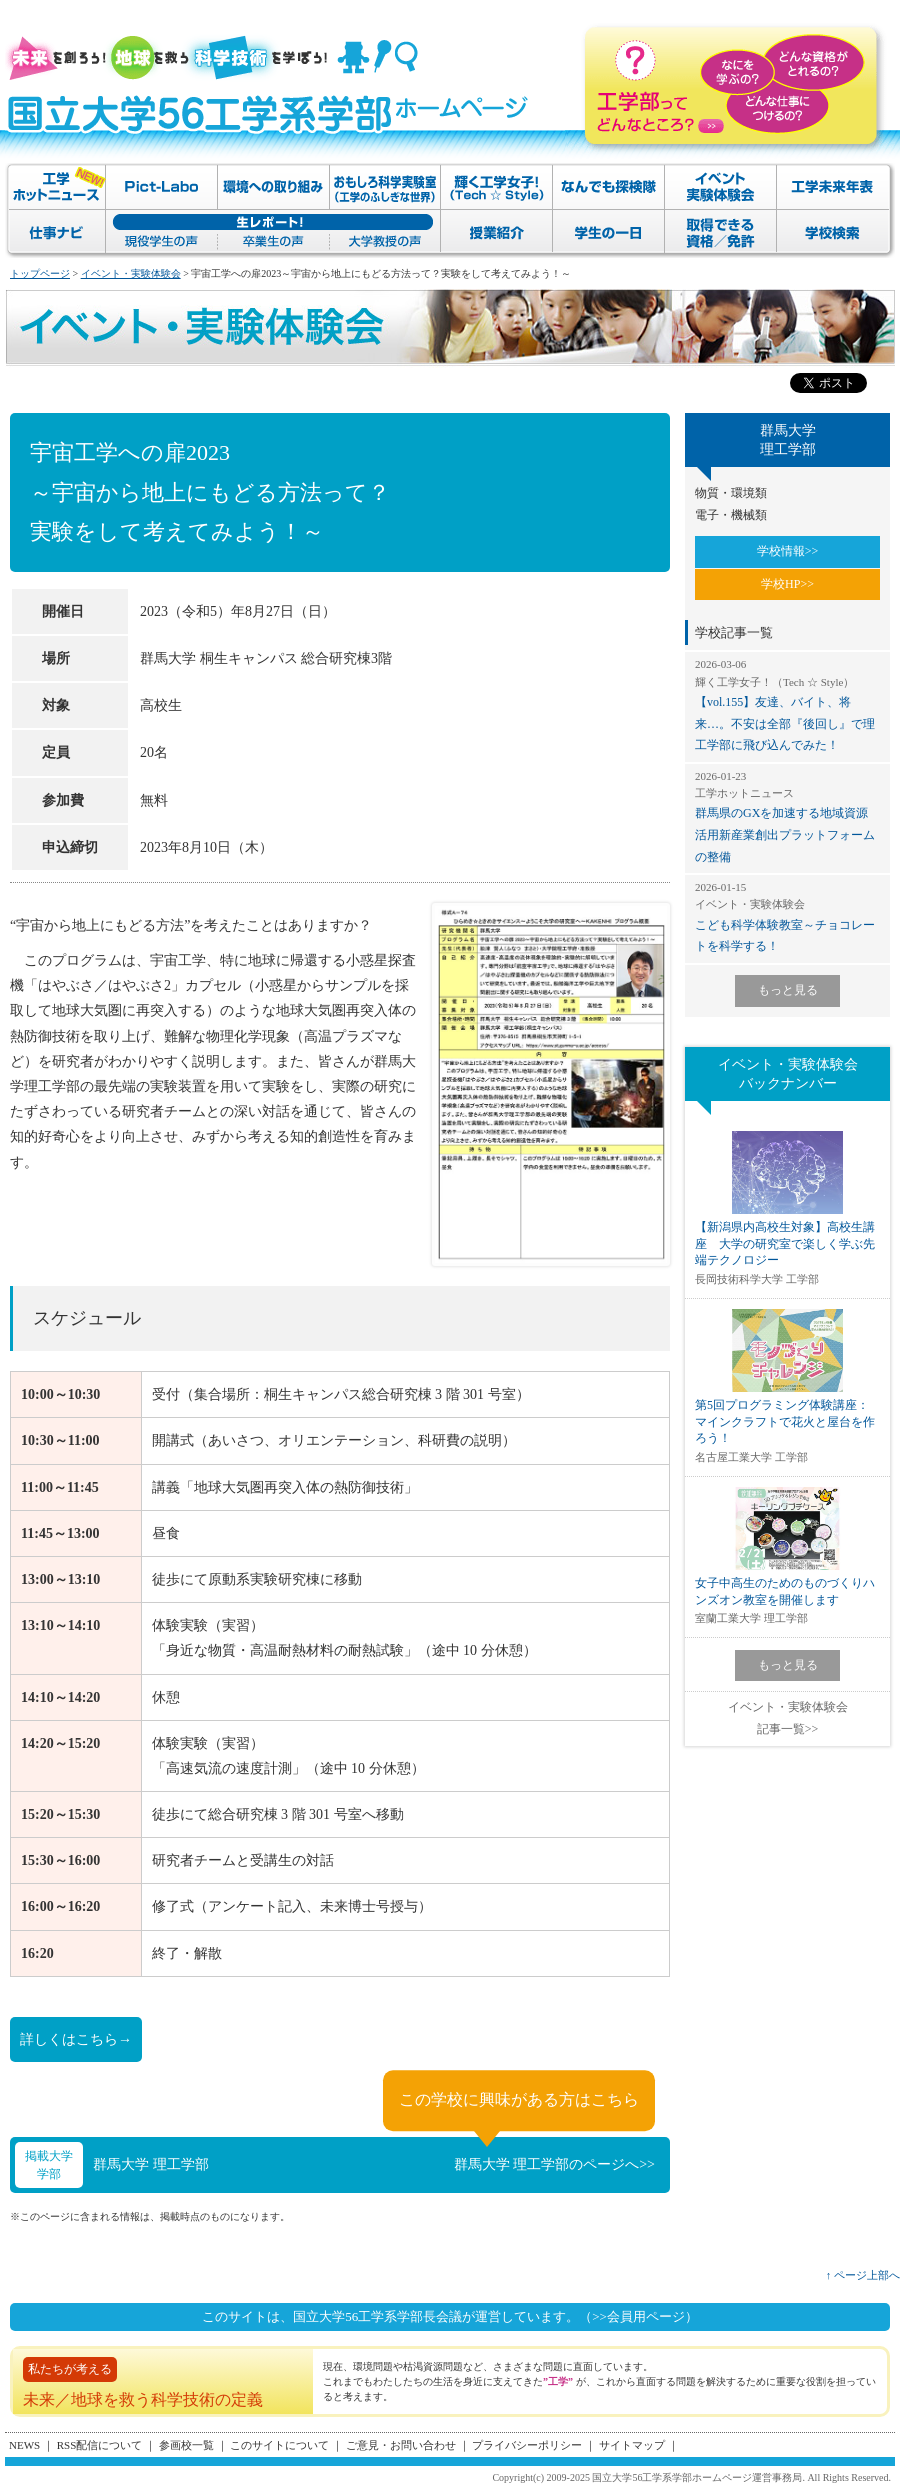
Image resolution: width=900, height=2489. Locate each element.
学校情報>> (788, 551)
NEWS (24, 2445)
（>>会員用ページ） (638, 2316)
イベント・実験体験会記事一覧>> (788, 1718)
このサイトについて (279, 2445)
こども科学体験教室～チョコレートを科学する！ (787, 916)
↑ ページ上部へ (863, 2275)
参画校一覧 (186, 2445)
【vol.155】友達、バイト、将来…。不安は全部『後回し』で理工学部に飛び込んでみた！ (787, 704)
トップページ (40, 273)
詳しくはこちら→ (76, 2039)
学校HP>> (787, 584)
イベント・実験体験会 (131, 273)
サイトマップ (632, 2445)
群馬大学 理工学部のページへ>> (554, 2164)
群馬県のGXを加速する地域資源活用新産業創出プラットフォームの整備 (787, 816)
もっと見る (788, 990)
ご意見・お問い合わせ (401, 2445)
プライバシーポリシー (527, 2445)
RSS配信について (100, 2445)
